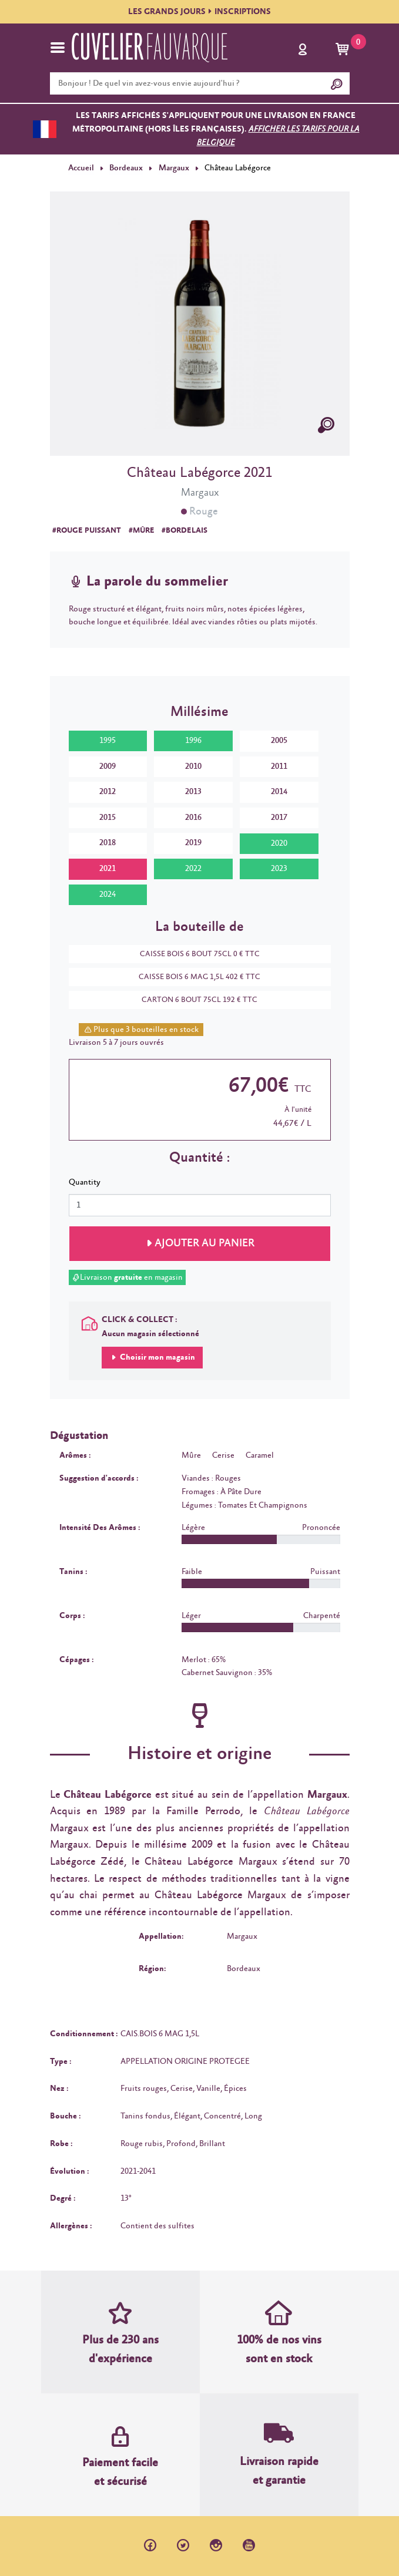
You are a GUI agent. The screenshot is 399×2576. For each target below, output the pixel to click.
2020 (279, 843)
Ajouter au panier (204, 1243)
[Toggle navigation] (57, 47)
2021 (107, 868)
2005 (279, 740)
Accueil (81, 168)
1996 (193, 740)
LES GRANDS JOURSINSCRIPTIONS (199, 11)
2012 (107, 791)
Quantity (84, 1182)
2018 (107, 843)
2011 (279, 766)
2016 (193, 817)
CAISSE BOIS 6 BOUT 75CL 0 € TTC (194, 954)
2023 (279, 868)
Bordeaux (125, 168)
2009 (107, 766)
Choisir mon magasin (156, 1357)
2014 (279, 791)
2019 (193, 843)
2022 (193, 868)
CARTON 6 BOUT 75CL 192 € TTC (193, 1000)
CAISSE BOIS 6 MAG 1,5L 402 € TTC (193, 977)
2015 (107, 817)
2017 (279, 817)
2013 (193, 791)
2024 (107, 894)
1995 (107, 740)
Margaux (172, 168)
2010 (193, 766)
